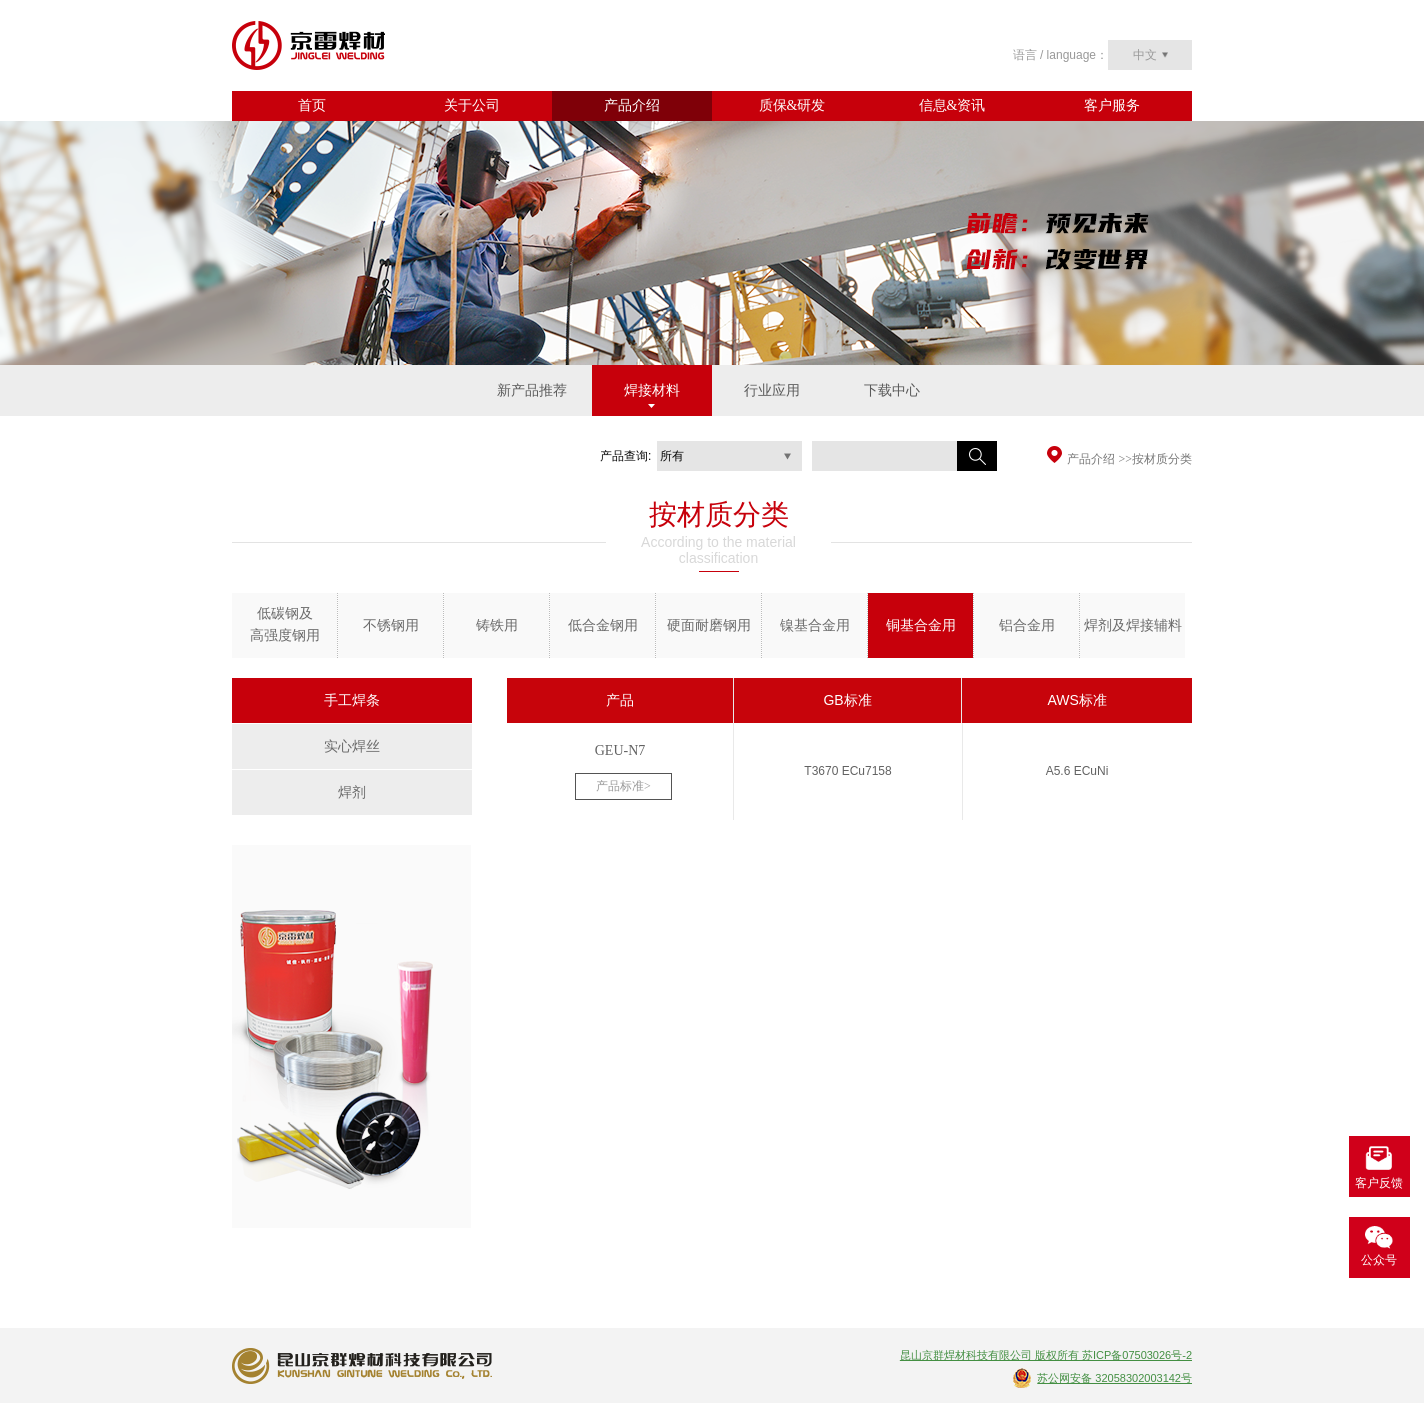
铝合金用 (1027, 625)
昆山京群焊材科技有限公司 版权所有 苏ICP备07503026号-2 (1046, 1355)
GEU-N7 (620, 750)
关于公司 (472, 105)
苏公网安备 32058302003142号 (1114, 1378)
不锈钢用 (391, 625)
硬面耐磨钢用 (709, 625)
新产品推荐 (532, 390)
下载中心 (892, 390)
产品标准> (623, 786)
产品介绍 (632, 105)
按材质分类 (1162, 459)
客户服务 (1112, 105)
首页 (312, 105)
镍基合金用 (815, 625)
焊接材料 (652, 390)
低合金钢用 (603, 625)
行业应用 (772, 390)
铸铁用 (497, 625)
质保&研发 (792, 105)
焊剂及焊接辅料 (1133, 625)
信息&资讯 (952, 105)
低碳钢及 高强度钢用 (285, 624)
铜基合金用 (921, 625)
